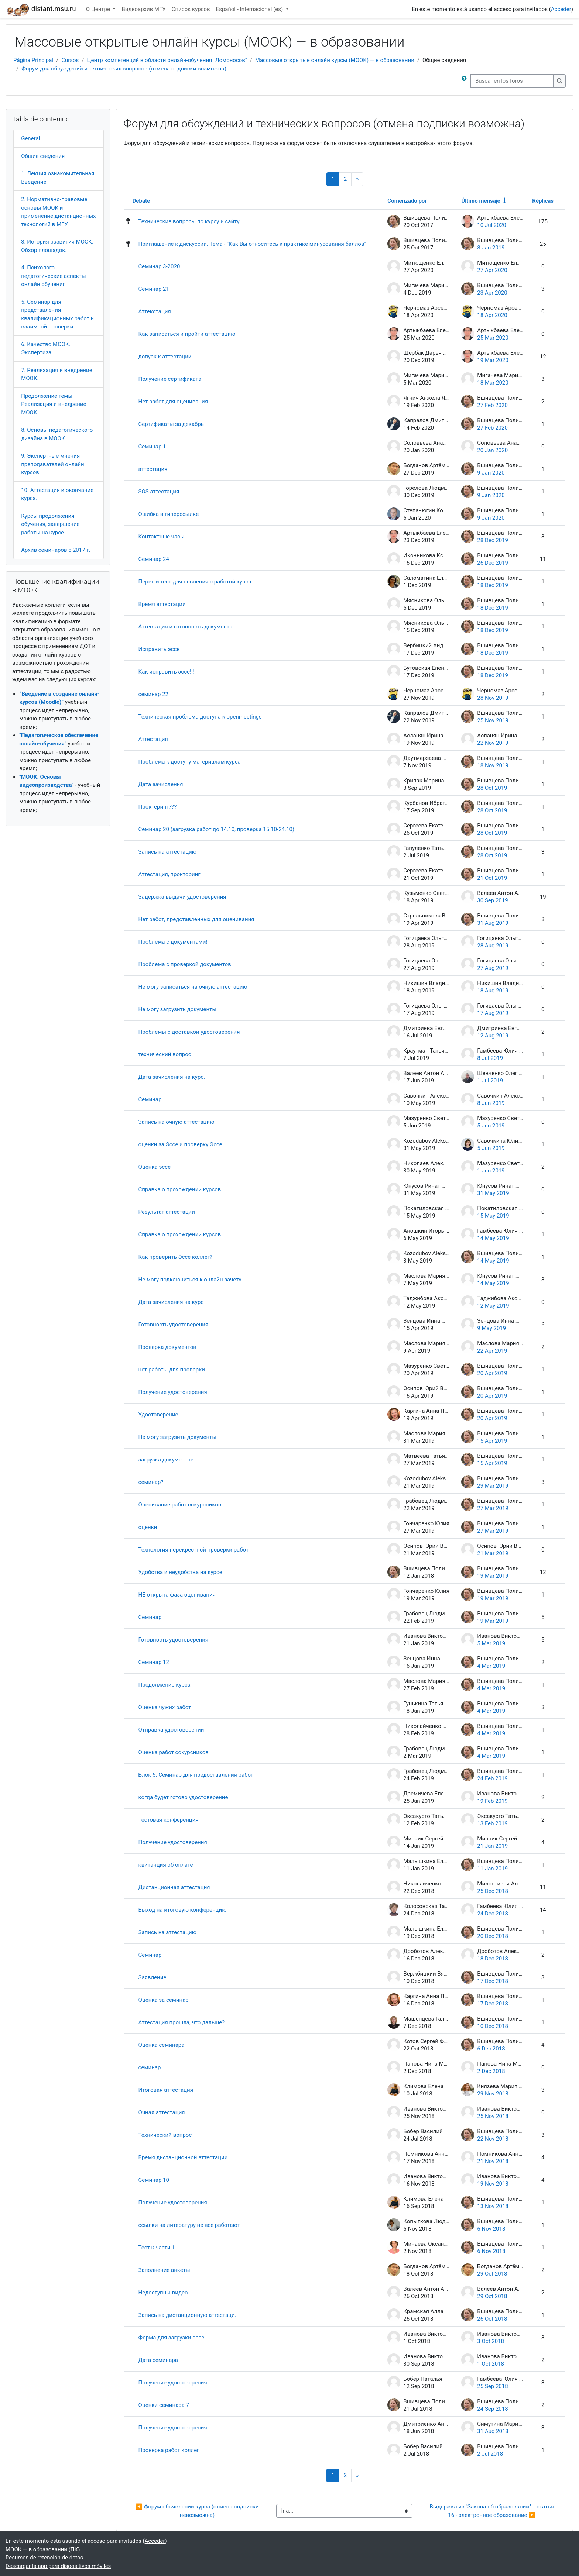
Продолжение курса (164, 1684)
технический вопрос (164, 1054)
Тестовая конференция (168, 1819)
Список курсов (191, 9)
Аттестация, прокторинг (169, 874)
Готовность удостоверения (173, 1324)
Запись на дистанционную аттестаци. (187, 2315)
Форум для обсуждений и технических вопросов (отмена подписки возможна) (123, 68)
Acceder (561, 9)
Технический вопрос (165, 2135)
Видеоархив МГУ (143, 9)
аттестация (153, 469)
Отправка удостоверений (171, 1729)
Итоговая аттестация (165, 2090)
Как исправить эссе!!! (166, 671)
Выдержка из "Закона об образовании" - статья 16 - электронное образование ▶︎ (492, 2510)
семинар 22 (153, 694)
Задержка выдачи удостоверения (182, 896)
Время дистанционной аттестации (183, 2157)
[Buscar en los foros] (512, 81)
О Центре (99, 9)
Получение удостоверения (172, 1392)
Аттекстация (154, 311)
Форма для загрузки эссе (171, 2337)
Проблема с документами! (173, 942)
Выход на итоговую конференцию (182, 1910)
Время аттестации (162, 604)
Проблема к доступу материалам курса (189, 761)
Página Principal (33, 60)
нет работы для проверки (171, 1369)
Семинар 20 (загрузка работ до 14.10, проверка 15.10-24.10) (216, 829)
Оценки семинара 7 (163, 2405)
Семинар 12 (153, 1662)
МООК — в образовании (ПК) (43, 2549)
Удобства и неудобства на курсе (180, 1572)
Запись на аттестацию (167, 851)
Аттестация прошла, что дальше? (181, 2022)
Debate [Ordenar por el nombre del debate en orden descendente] (141, 200)
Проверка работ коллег (168, 2450)
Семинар (150, 1099)
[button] (465, 81)
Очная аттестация (161, 2112)
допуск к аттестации (165, 356)
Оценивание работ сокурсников (180, 1504)
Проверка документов (167, 1347)
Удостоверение (158, 1414)
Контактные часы (161, 536)
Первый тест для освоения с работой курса (194, 581)
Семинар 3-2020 (159, 266)
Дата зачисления (160, 784)
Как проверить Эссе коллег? (175, 1257)
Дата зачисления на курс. (171, 1077)
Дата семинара (158, 2360)
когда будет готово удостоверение (183, 1797)
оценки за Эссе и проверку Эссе (180, 1144)
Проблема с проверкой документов (184, 964)
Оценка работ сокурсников (173, 1752)
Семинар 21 (153, 289)
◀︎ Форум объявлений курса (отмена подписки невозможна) (198, 2510)
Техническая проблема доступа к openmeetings (200, 716)
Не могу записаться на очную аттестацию (192, 987)
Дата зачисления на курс (171, 1302)
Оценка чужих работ (164, 1707)
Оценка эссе (154, 1167)
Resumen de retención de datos (44, 2557)
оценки (147, 1527)
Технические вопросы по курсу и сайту (189, 221)
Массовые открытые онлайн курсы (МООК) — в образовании (334, 60)
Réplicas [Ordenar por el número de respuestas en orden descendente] (543, 200)
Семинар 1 (152, 446)
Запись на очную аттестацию (176, 1122)
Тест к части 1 (156, 2247)
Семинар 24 (153, 559)
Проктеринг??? (157, 806)
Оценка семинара (161, 2045)
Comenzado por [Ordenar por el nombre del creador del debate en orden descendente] (406, 200)
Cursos (70, 60)
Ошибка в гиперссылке (168, 514)
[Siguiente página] (357, 179)
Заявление (152, 1977)
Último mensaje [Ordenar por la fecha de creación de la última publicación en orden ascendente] (480, 200)
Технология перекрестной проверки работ (193, 1549)
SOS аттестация (158, 491)
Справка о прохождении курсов (179, 1189)
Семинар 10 (153, 2180)
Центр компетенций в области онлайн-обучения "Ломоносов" (167, 60)
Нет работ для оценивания (173, 401)
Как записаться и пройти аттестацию (187, 334)
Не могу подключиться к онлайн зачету (189, 1279)
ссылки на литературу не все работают (189, 2225)
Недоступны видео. (163, 2292)
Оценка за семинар (163, 2000)
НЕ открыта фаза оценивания (177, 1594)
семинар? (151, 1482)
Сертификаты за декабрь (171, 424)
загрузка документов (166, 1459)
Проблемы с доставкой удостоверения (189, 1032)
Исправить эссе (159, 649)
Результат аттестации (166, 1212)
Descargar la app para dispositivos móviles (58, 2566)
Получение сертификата (169, 379)
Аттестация (153, 739)
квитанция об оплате (165, 1865)
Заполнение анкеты (164, 2270)
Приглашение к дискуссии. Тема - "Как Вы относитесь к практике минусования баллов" (252, 244)
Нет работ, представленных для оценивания (196, 919)
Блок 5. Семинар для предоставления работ (195, 1774)
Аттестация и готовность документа (185, 626)
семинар (149, 2067)
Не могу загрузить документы (177, 1009)
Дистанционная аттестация (174, 1887)
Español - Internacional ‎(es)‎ (250, 9)
